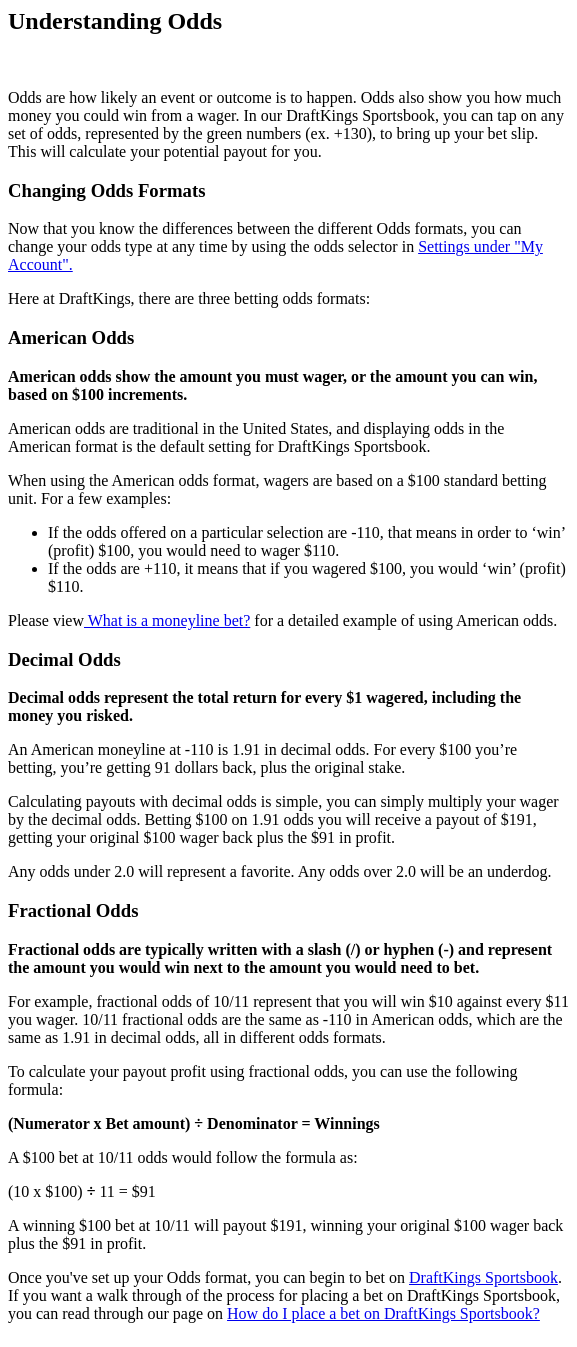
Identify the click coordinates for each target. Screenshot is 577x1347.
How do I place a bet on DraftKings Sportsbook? (383, 1313)
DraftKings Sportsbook (483, 1277)
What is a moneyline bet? (167, 620)
